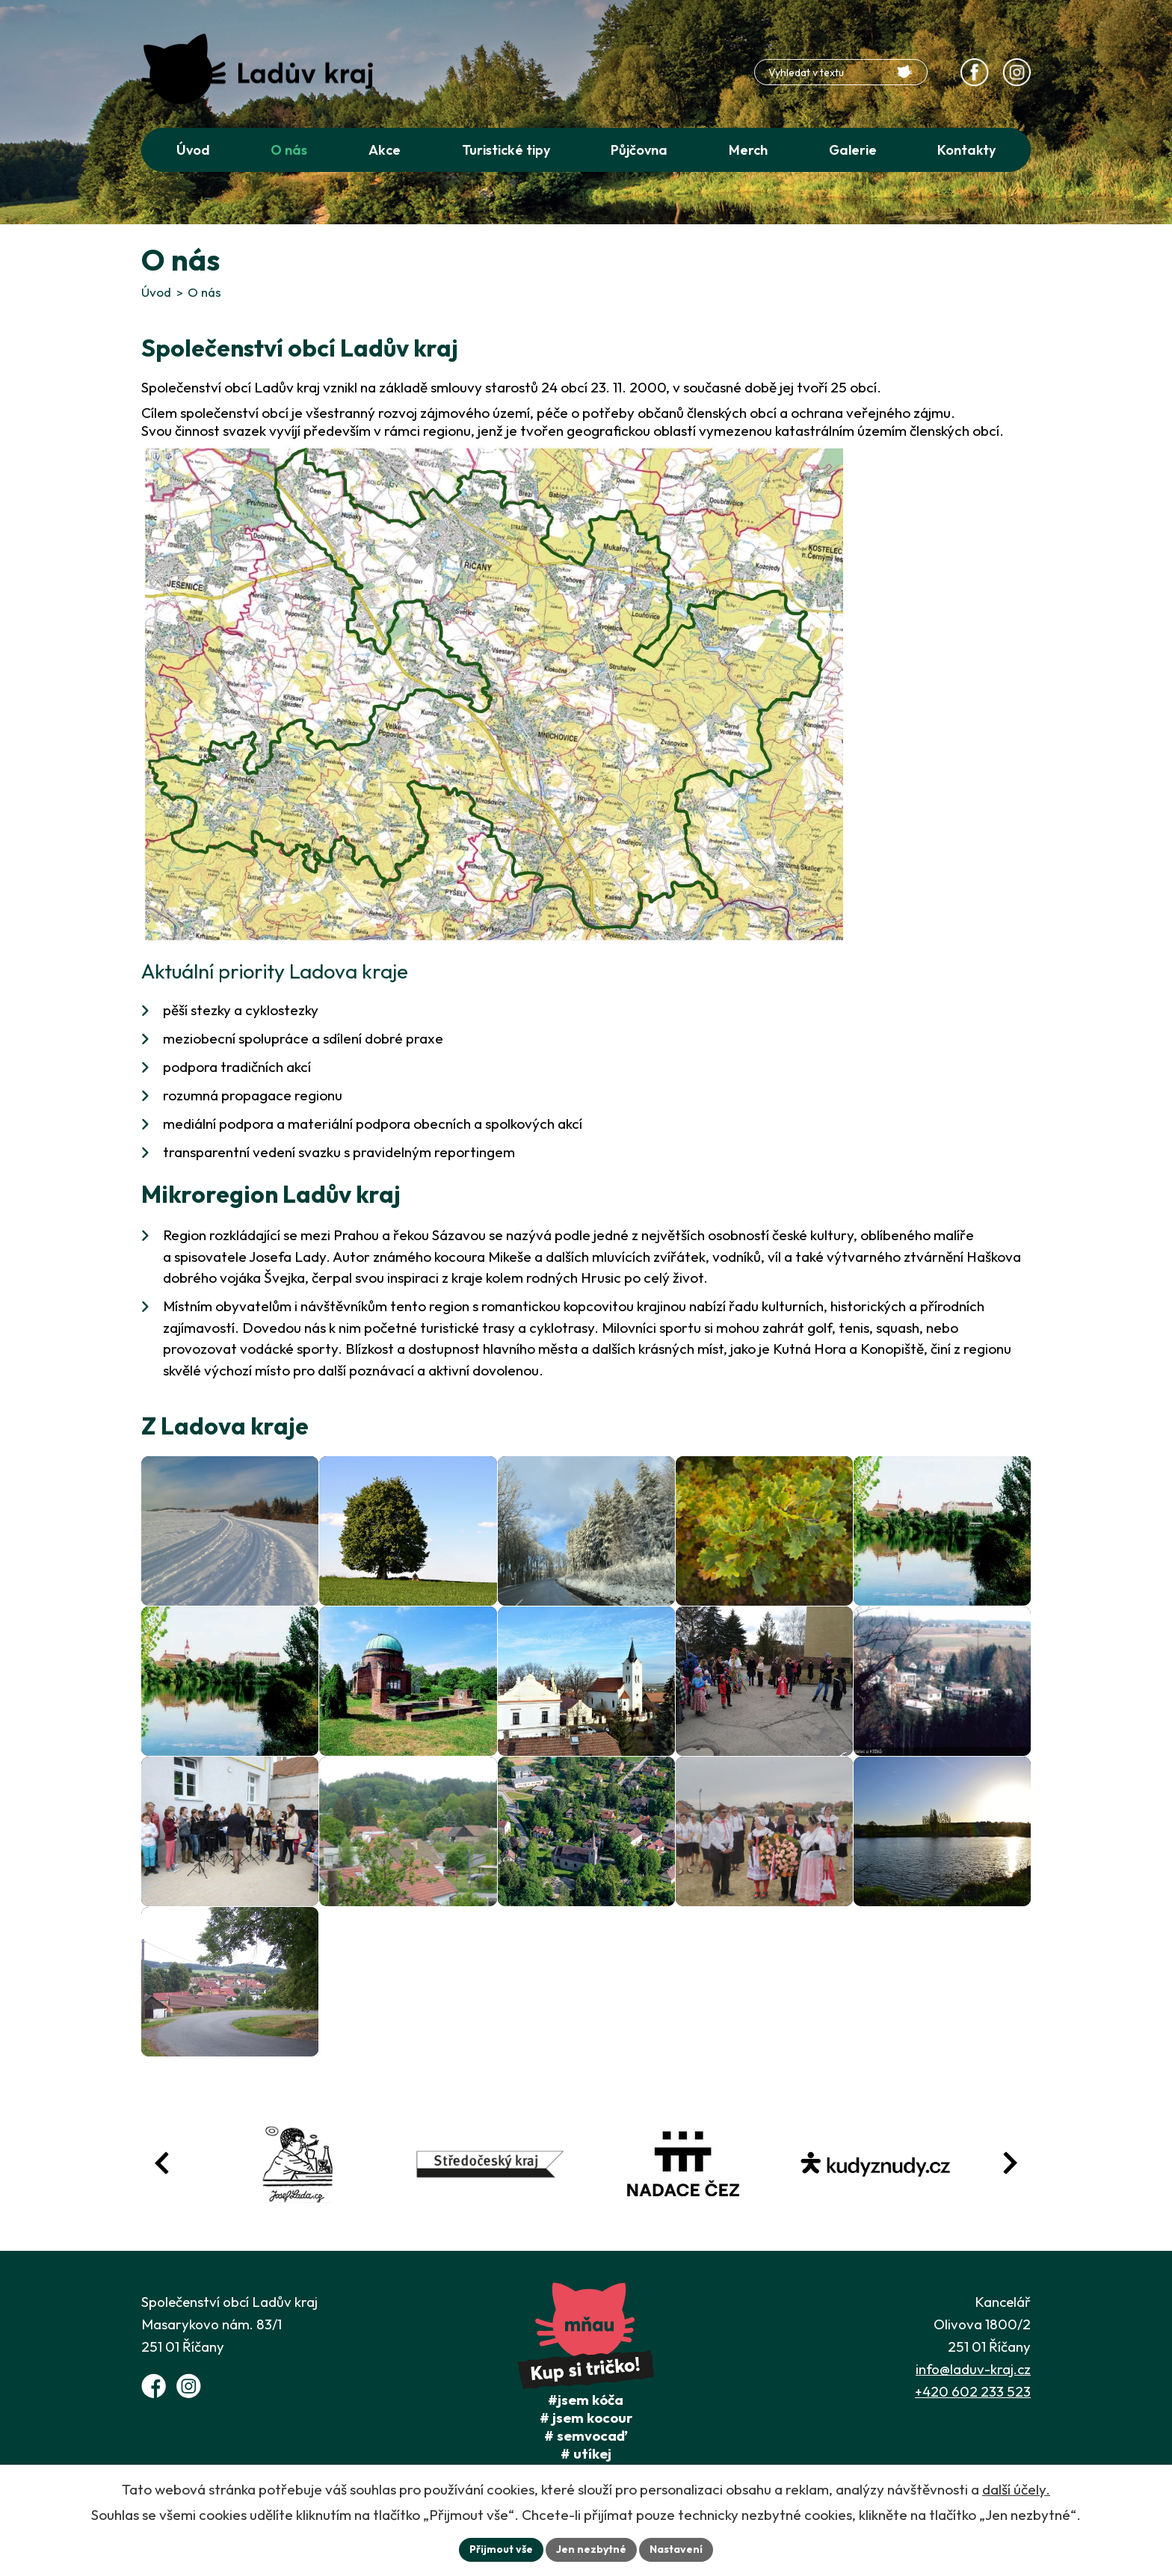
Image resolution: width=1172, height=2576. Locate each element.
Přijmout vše (501, 2549)
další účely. (1016, 2489)
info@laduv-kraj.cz (973, 2369)
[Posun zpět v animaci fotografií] (162, 2163)
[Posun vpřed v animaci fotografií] (1009, 2163)
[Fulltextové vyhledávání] (841, 72)
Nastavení (676, 2549)
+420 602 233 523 (973, 2391)
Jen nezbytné (591, 2549)
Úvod (156, 292)
